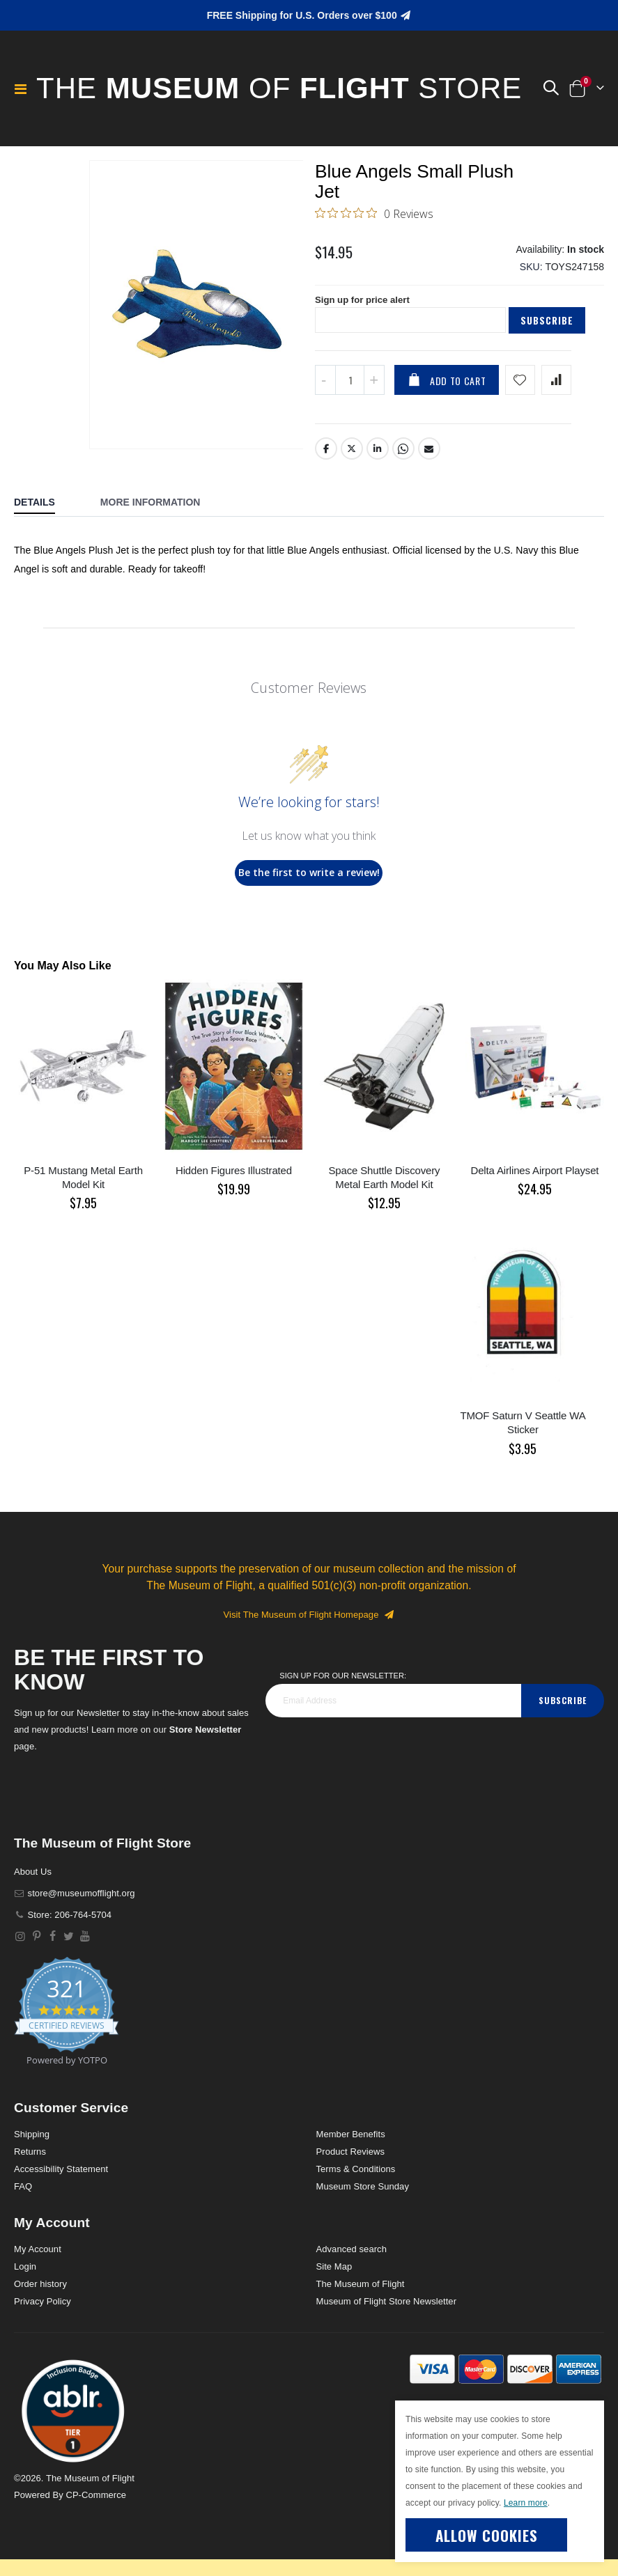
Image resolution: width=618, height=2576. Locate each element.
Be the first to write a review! (309, 882)
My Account (37, 2259)
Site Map (334, 2276)
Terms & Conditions (356, 2178)
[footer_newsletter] (393, 1710)
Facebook (326, 458)
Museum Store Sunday (362, 2196)
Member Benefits (350, 2144)
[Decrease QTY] (325, 390)
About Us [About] (33, 1881)
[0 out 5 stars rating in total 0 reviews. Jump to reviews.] (374, 215)
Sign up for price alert (365, 308)
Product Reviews (350, 2161)
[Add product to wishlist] (520, 390)
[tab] (45, 513)
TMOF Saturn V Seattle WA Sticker (522, 1432)
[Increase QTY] (374, 390)
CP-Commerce (95, 2504)
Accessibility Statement (61, 2178)
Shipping (31, 2144)
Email (430, 458)
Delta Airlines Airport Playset (534, 1180)
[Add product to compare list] (556, 390)
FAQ (23, 2196)
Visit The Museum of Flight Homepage (309, 1624)
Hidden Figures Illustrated (234, 1180)
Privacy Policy (42, 2311)
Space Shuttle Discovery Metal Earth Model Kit (384, 1187)
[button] (550, 88)
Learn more (526, 2503)
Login (25, 2276)
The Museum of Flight (360, 2293)
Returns (30, 2161)
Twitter (352, 458)
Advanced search (351, 2259)
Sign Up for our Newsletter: (342, 1685)
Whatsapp (404, 458)
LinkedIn (377, 458)
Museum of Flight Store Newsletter (386, 2311)
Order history (40, 2293)
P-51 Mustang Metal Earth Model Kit (83, 1187)
